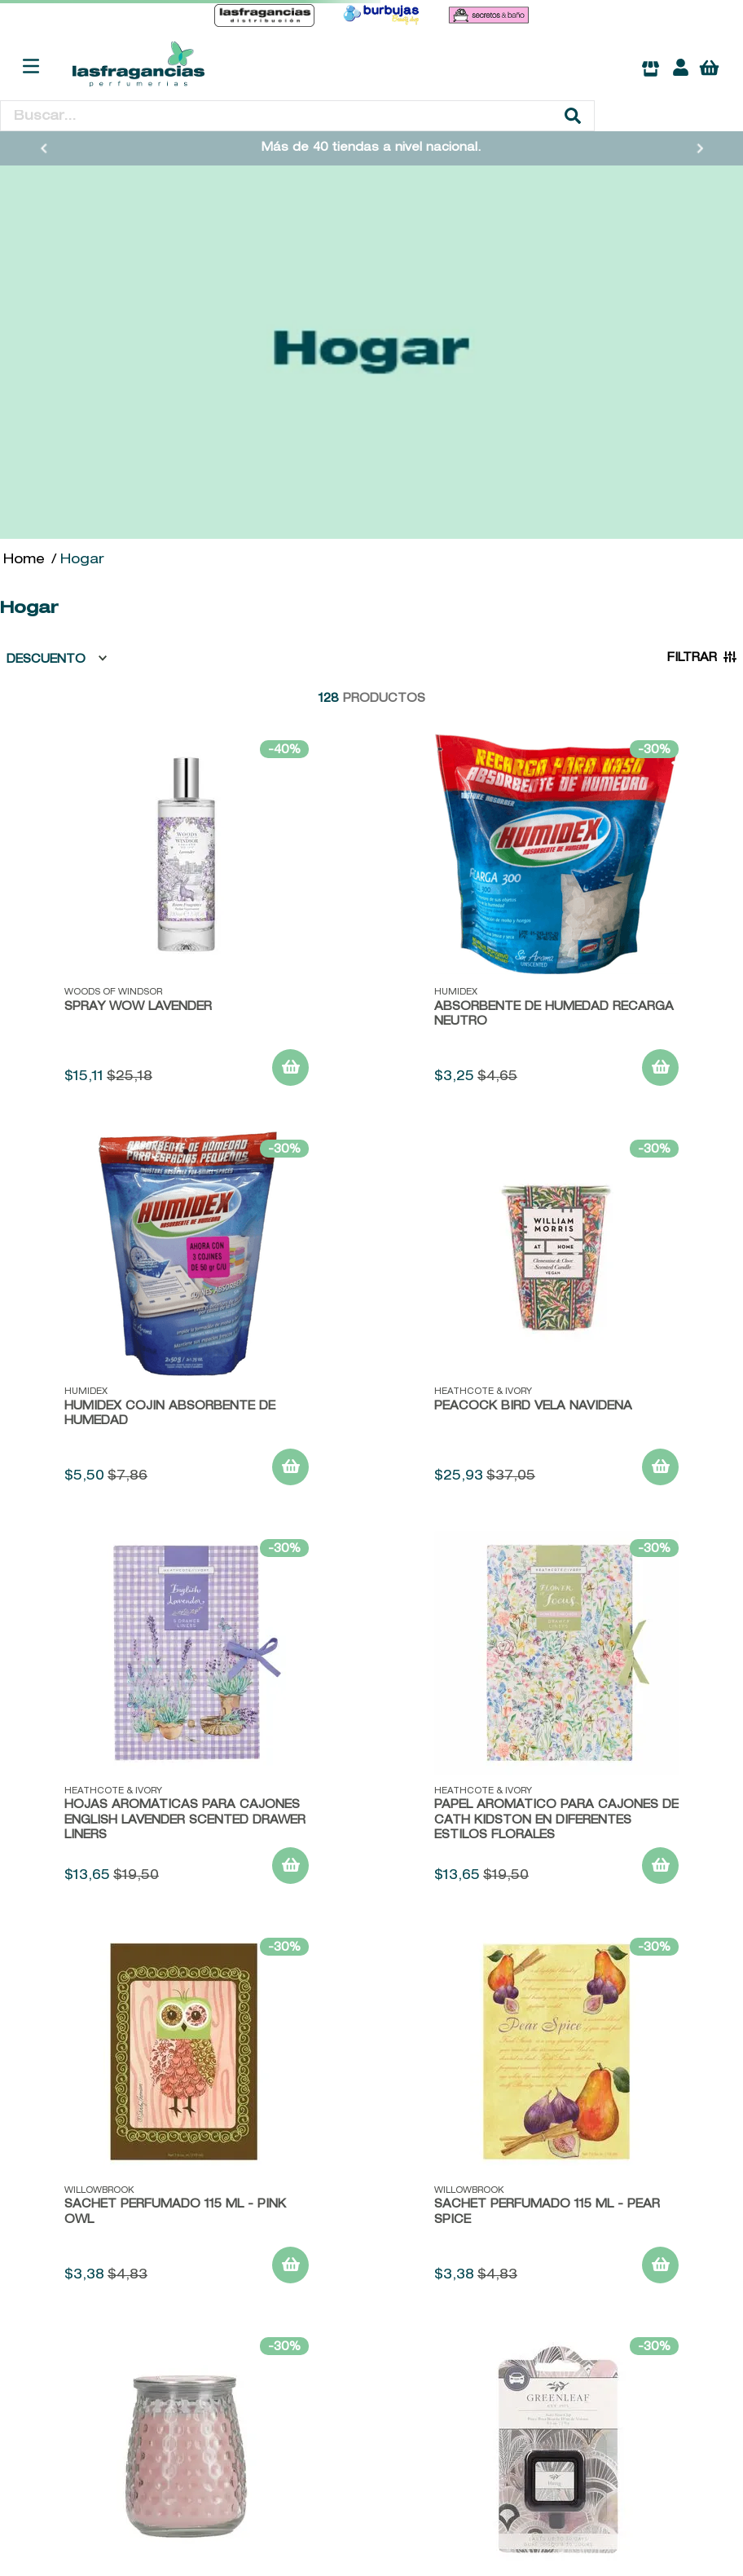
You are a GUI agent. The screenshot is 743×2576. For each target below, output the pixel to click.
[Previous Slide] (44, 148)
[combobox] (297, 115)
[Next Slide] (700, 148)
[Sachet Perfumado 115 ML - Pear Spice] (556, 2113)
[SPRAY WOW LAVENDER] (186, 915)
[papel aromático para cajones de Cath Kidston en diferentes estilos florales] (556, 1714)
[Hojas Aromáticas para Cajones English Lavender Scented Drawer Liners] (186, 1714)
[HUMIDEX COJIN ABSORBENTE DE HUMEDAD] (186, 1315)
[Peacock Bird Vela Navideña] (556, 1315)
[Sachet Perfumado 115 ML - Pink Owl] (186, 2113)
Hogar (82, 560)
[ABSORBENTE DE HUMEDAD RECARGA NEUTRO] (556, 915)
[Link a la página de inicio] (24, 561)
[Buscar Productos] (573, 115)
